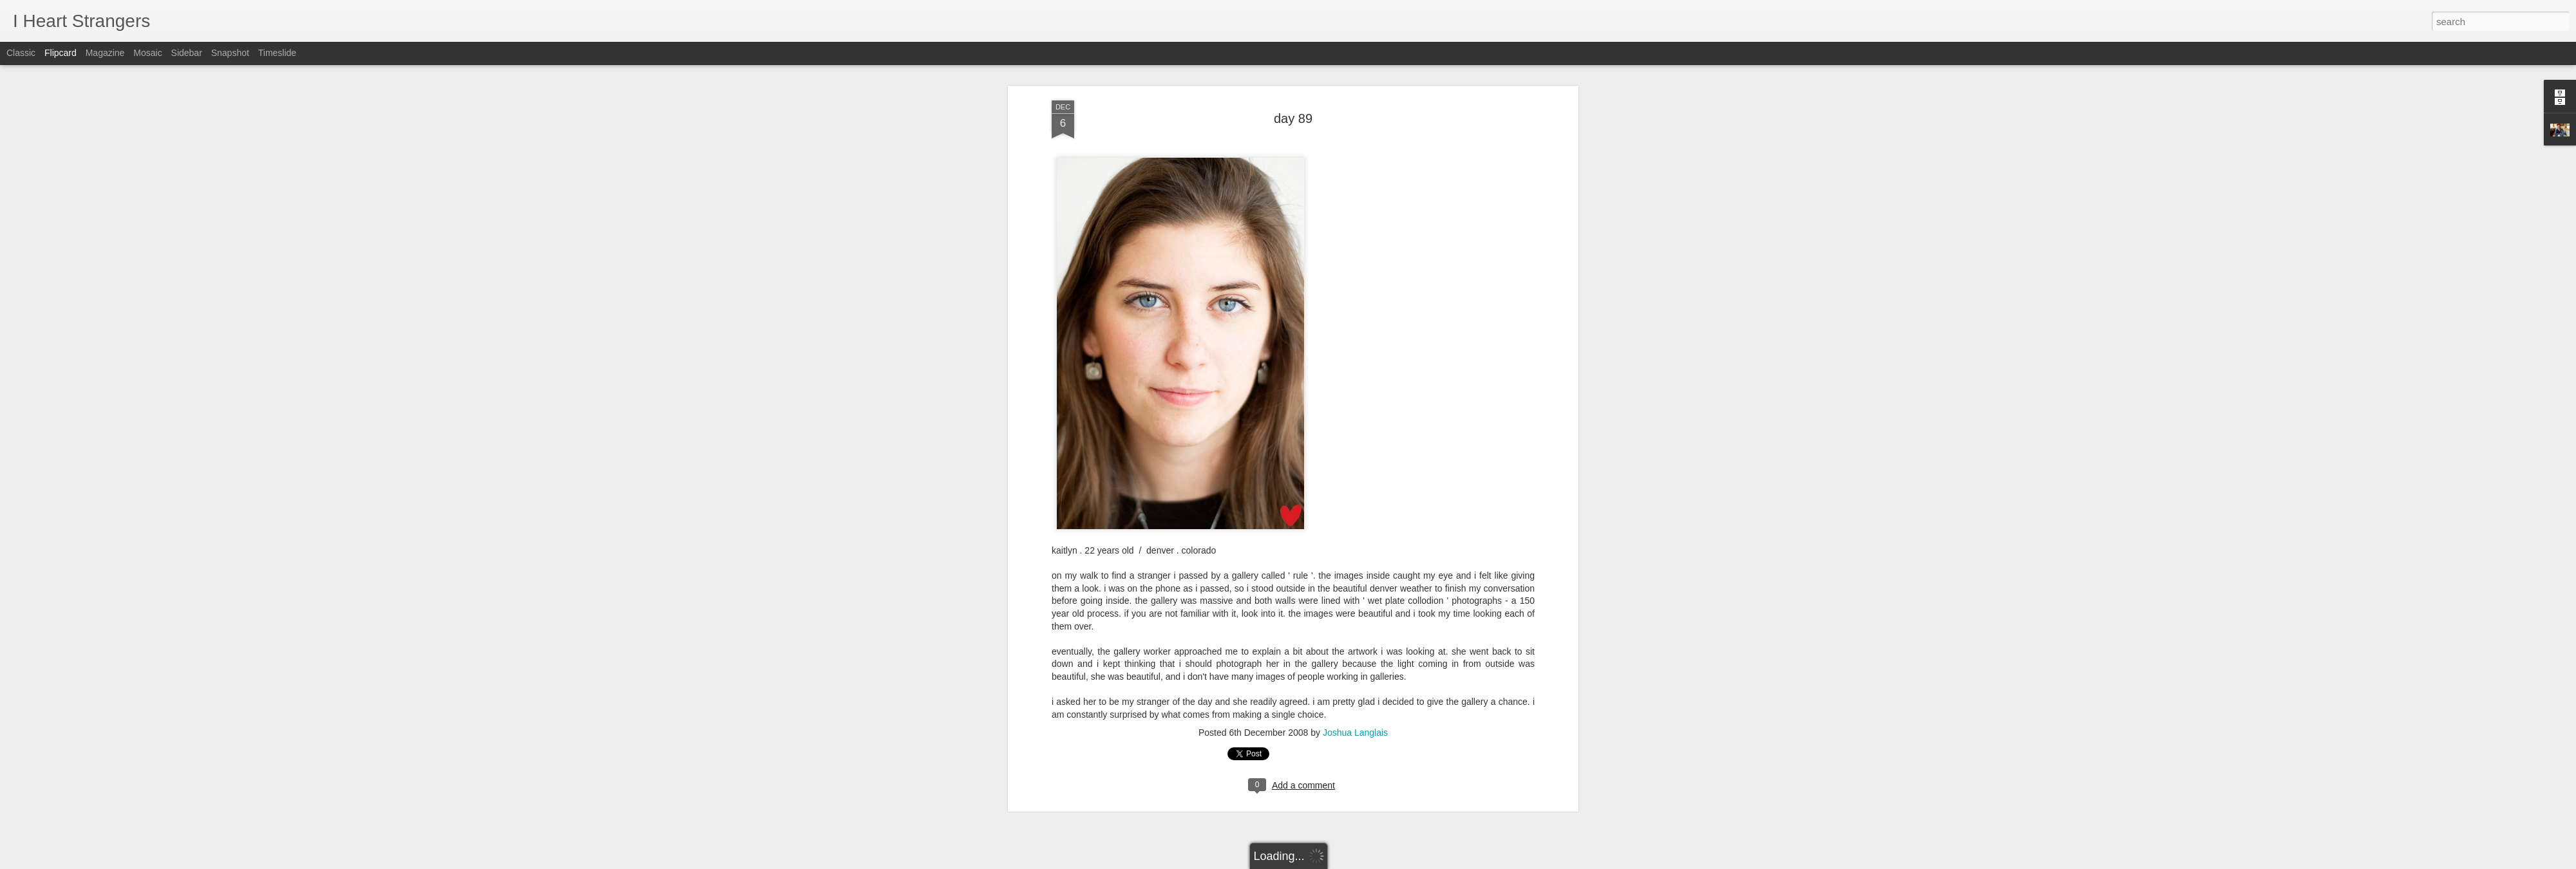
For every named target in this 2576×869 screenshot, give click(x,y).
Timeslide (277, 53)
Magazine (105, 53)
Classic (20, 53)
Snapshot (230, 53)
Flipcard (60, 53)
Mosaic (147, 53)
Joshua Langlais (1355, 663)
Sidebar (186, 53)
